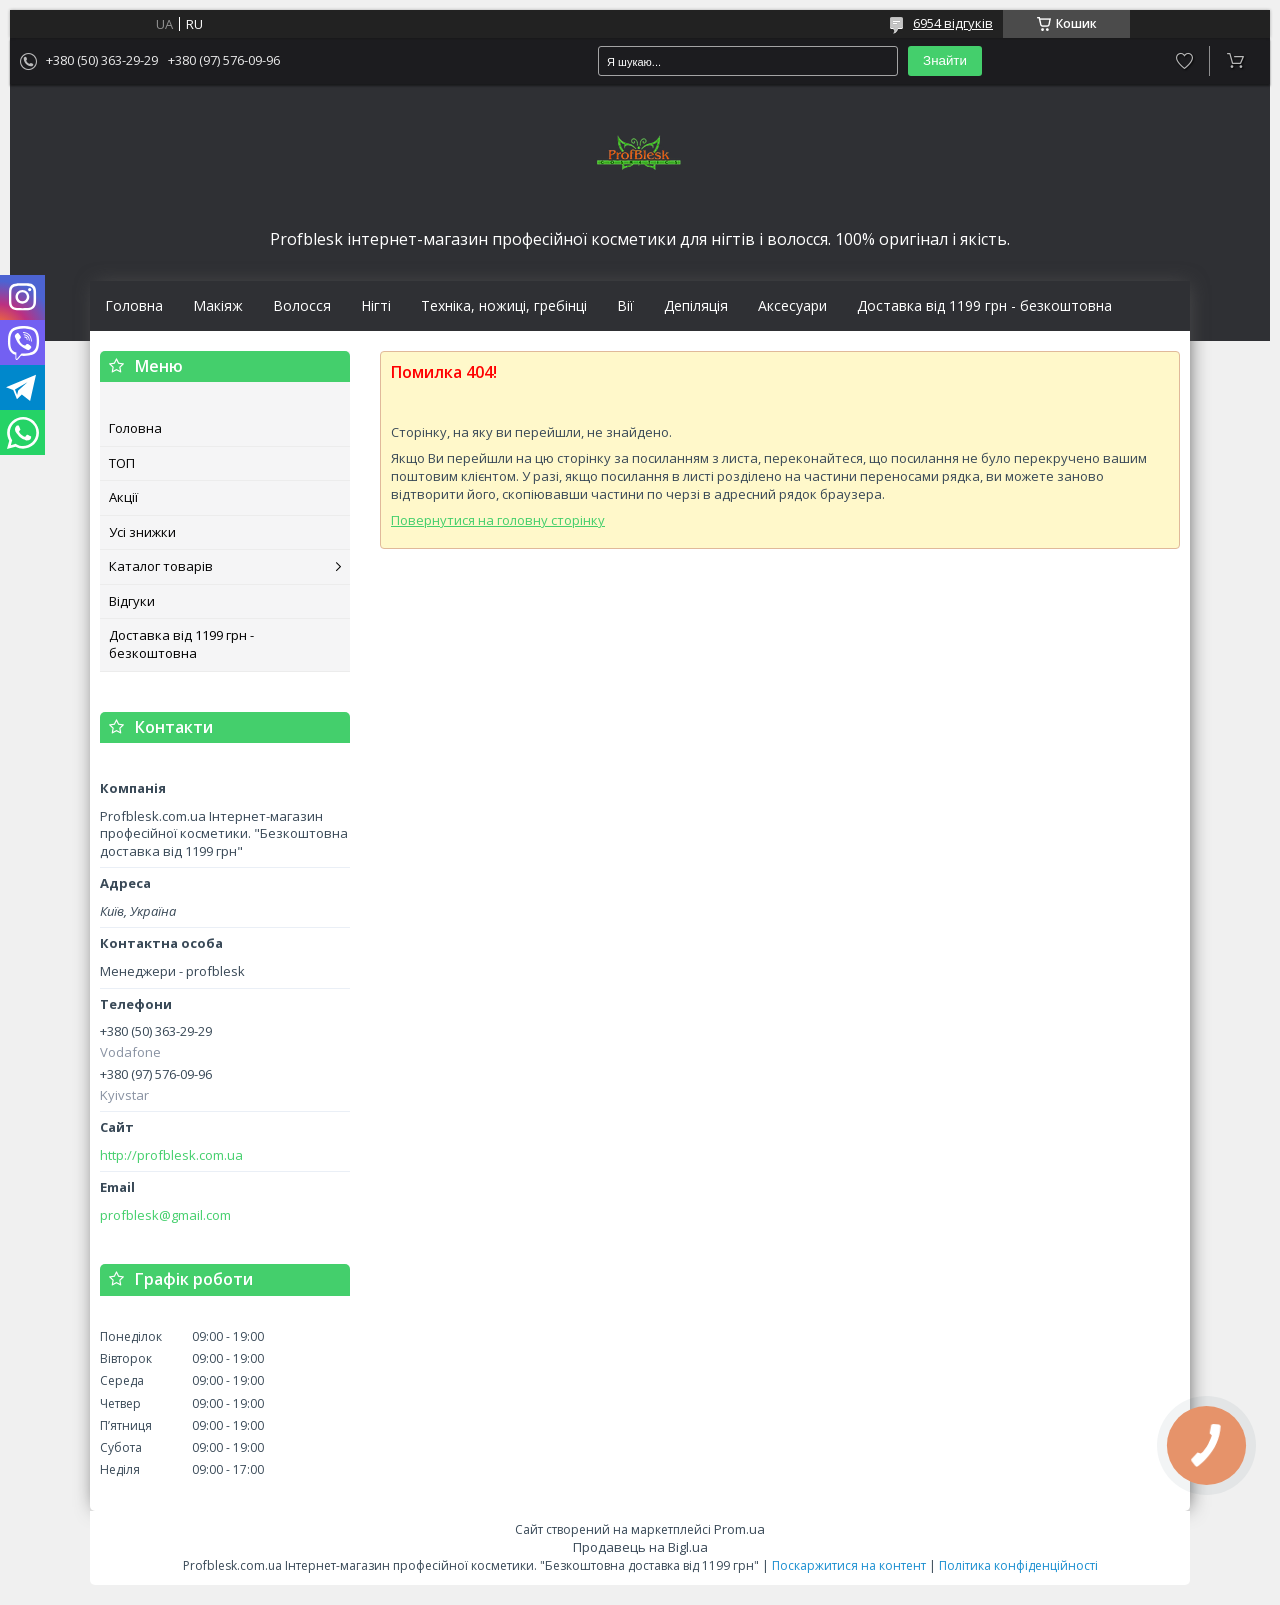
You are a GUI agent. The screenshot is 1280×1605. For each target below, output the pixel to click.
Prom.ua (739, 1529)
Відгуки (132, 601)
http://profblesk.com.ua (171, 1155)
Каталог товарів (161, 566)
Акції (123, 497)
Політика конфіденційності (1018, 1565)
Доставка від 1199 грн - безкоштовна (984, 306)
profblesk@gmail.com (165, 1215)
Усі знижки (142, 532)
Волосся (302, 306)
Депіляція (696, 306)
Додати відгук (1184, 61)
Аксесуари (792, 306)
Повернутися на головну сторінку (498, 520)
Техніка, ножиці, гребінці (504, 306)
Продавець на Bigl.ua (640, 1547)
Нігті (376, 306)
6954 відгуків (953, 23)
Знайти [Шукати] (945, 60)
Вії (625, 306)
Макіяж (218, 306)
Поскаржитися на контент (849, 1565)
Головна (134, 306)
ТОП (122, 463)
